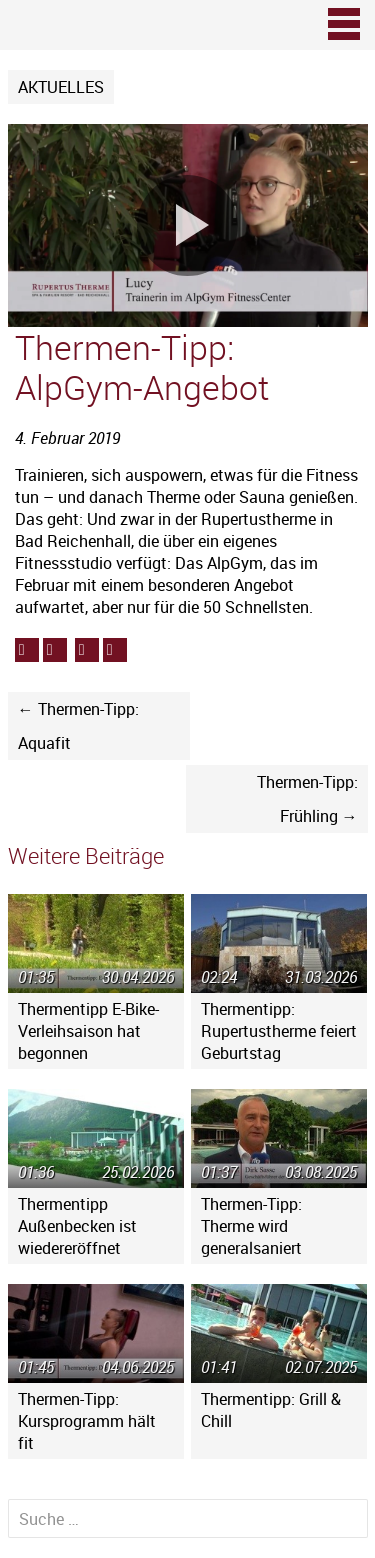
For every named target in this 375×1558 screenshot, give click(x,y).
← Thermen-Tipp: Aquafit (78, 726)
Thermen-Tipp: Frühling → (307, 799)
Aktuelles (61, 87)
